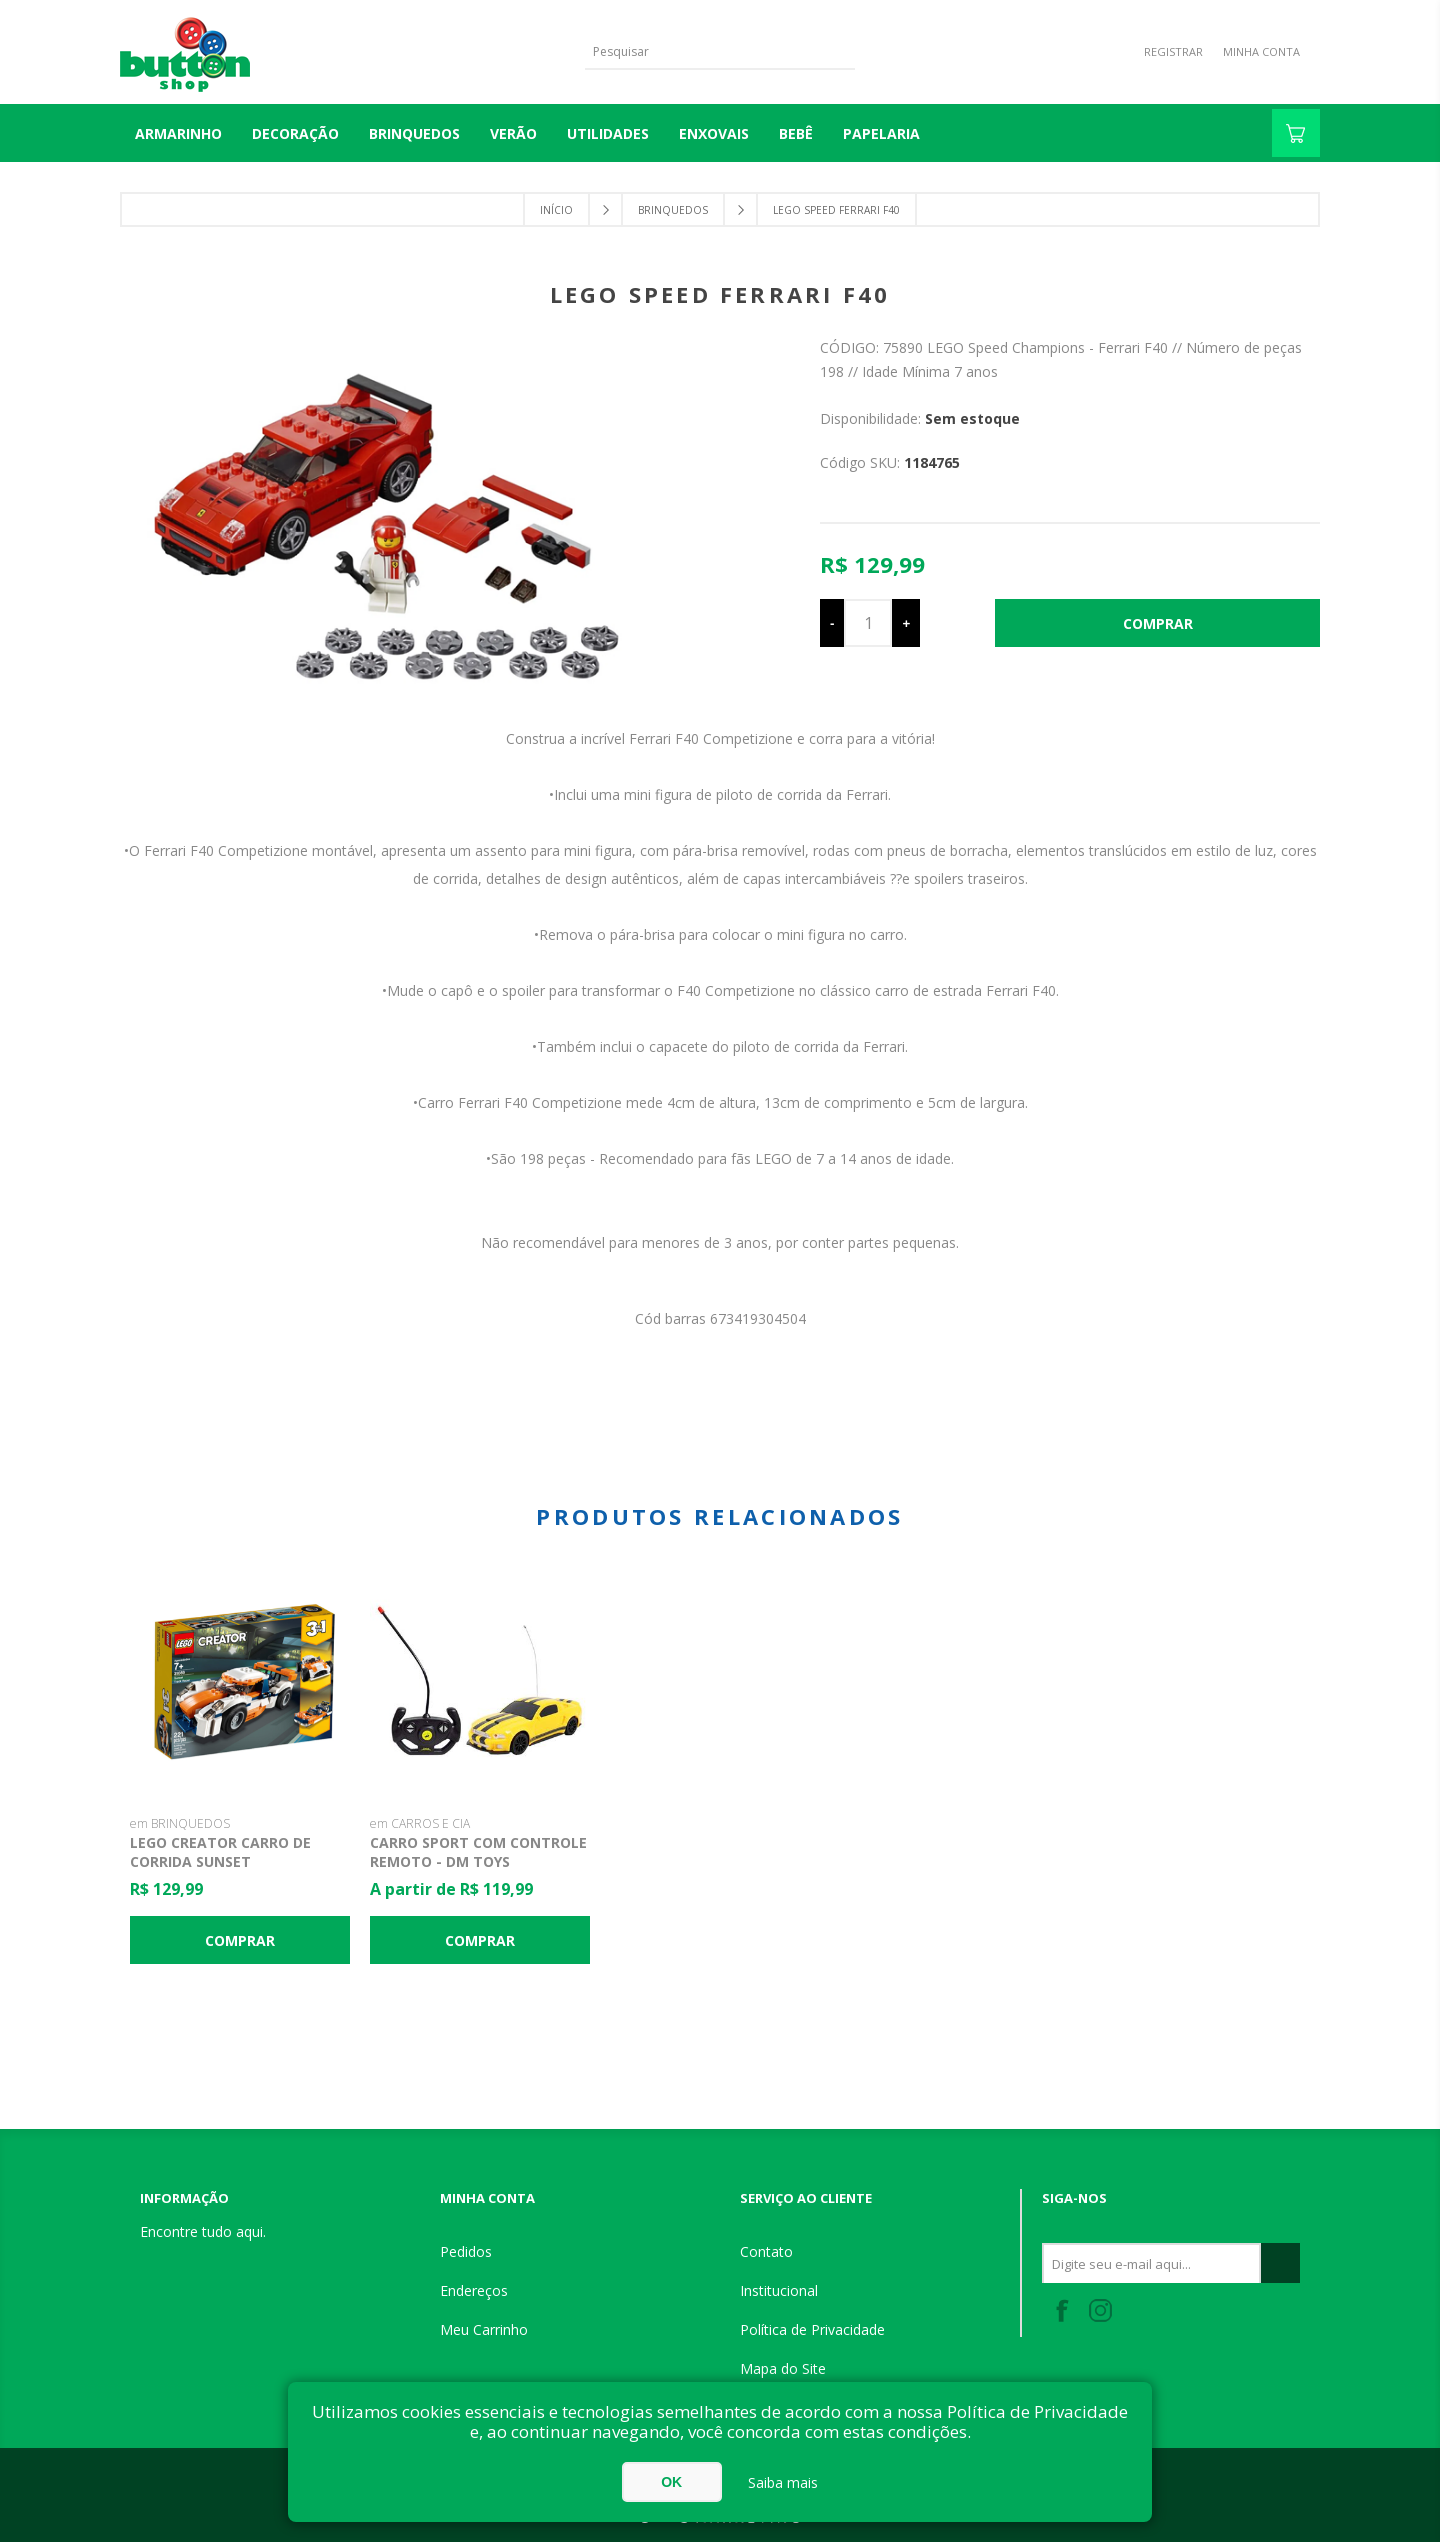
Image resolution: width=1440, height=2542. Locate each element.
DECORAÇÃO (295, 133)
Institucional (779, 2290)
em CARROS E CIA (420, 1823)
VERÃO (513, 133)
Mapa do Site (783, 2368)
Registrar (1173, 51)
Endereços (474, 2290)
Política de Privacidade (812, 2329)
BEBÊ (796, 133)
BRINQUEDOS (414, 133)
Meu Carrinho (484, 2329)
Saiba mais (783, 2482)
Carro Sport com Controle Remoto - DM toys (478, 1852)
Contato (766, 2251)
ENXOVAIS (714, 133)
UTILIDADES (608, 133)
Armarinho (178, 133)
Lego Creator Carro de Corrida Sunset (220, 1852)
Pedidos (466, 2251)
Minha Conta (1261, 51)
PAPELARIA (881, 133)
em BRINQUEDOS (180, 1823)
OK (671, 2482)
